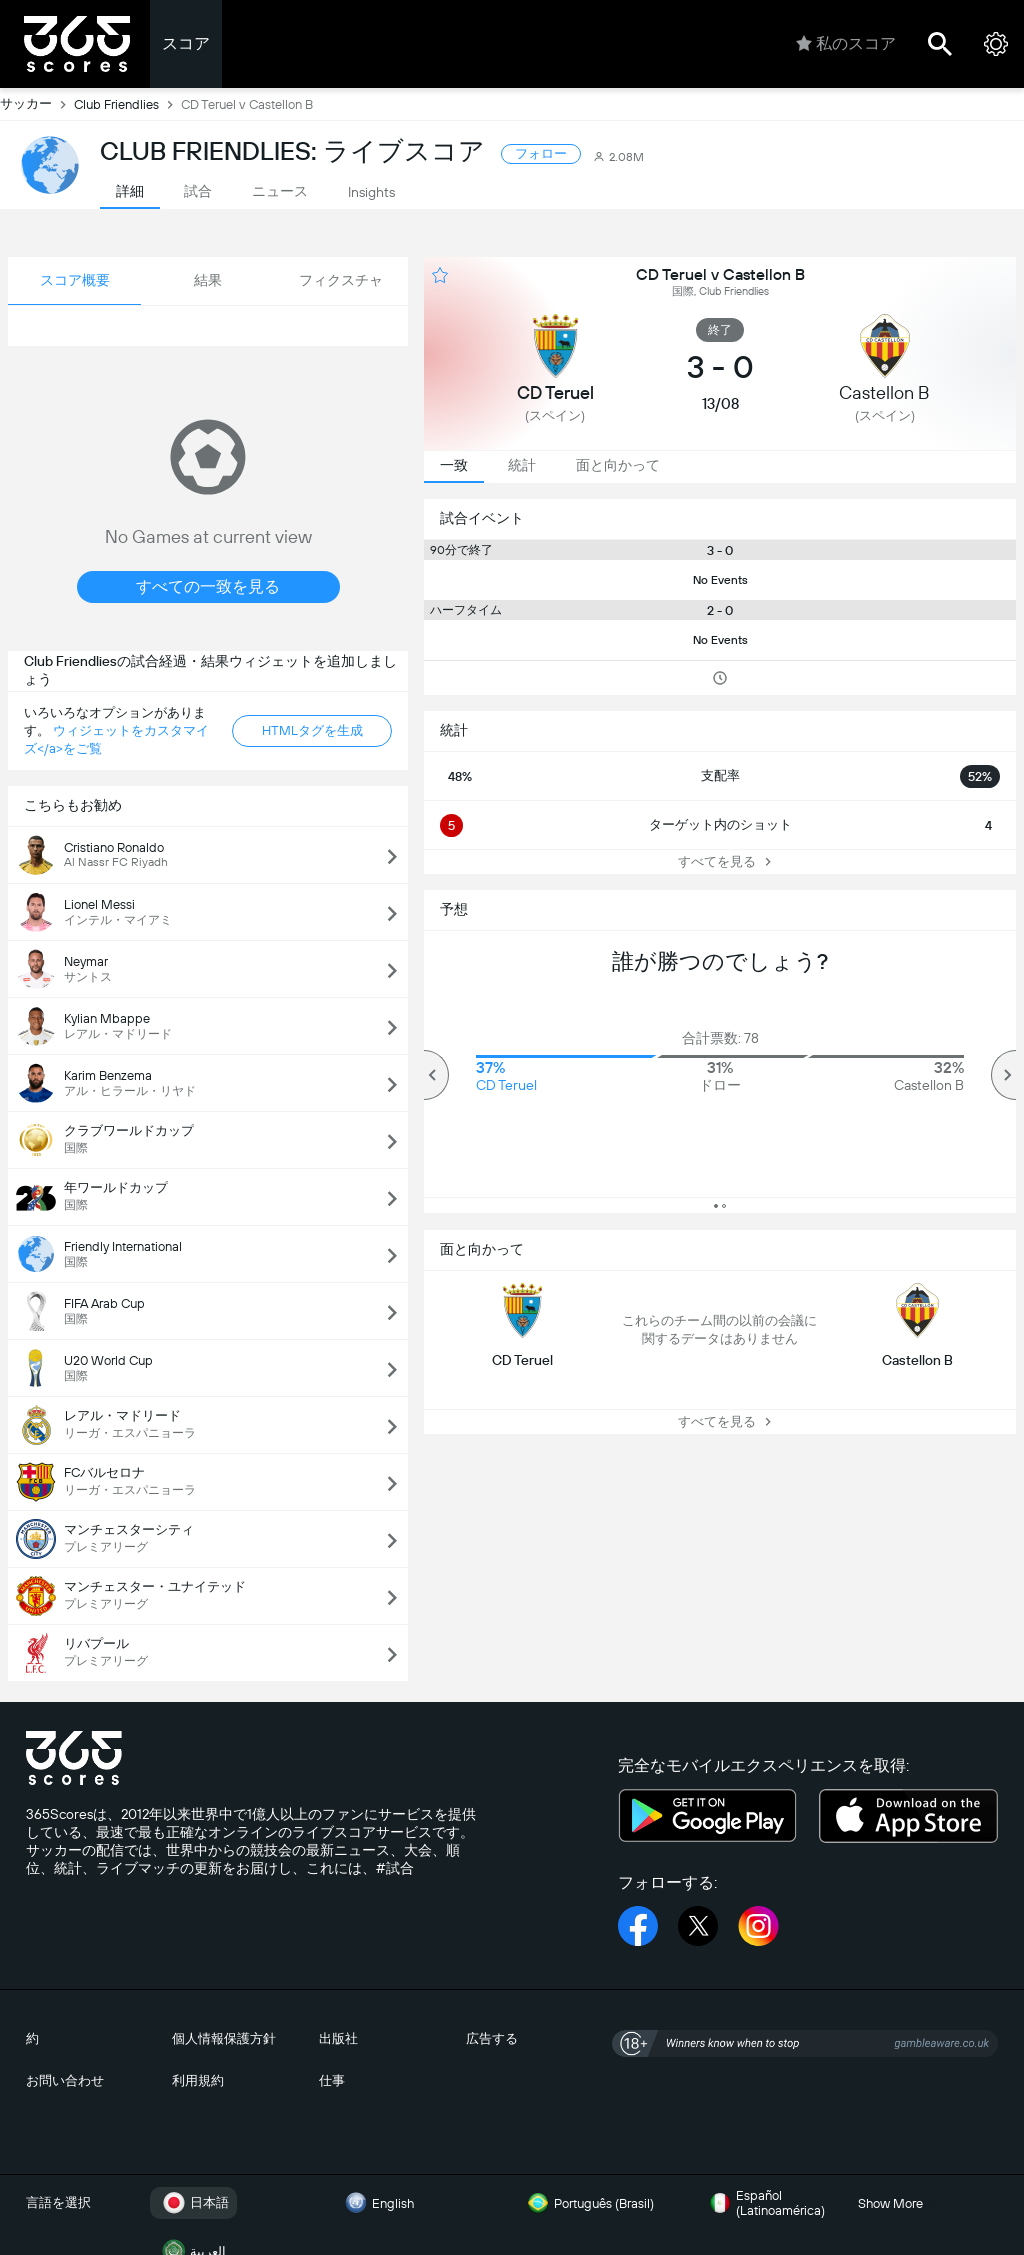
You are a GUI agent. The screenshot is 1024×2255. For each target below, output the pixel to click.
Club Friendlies (127, 104)
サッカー (37, 104)
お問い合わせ (65, 2080)
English (377, 2203)
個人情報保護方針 (224, 2038)
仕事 (332, 2080)
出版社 (338, 2038)
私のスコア (846, 44)
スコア (186, 43)
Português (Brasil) (588, 2203)
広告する (492, 2038)
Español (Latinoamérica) (764, 2203)
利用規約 (198, 2080)
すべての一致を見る (208, 586)
